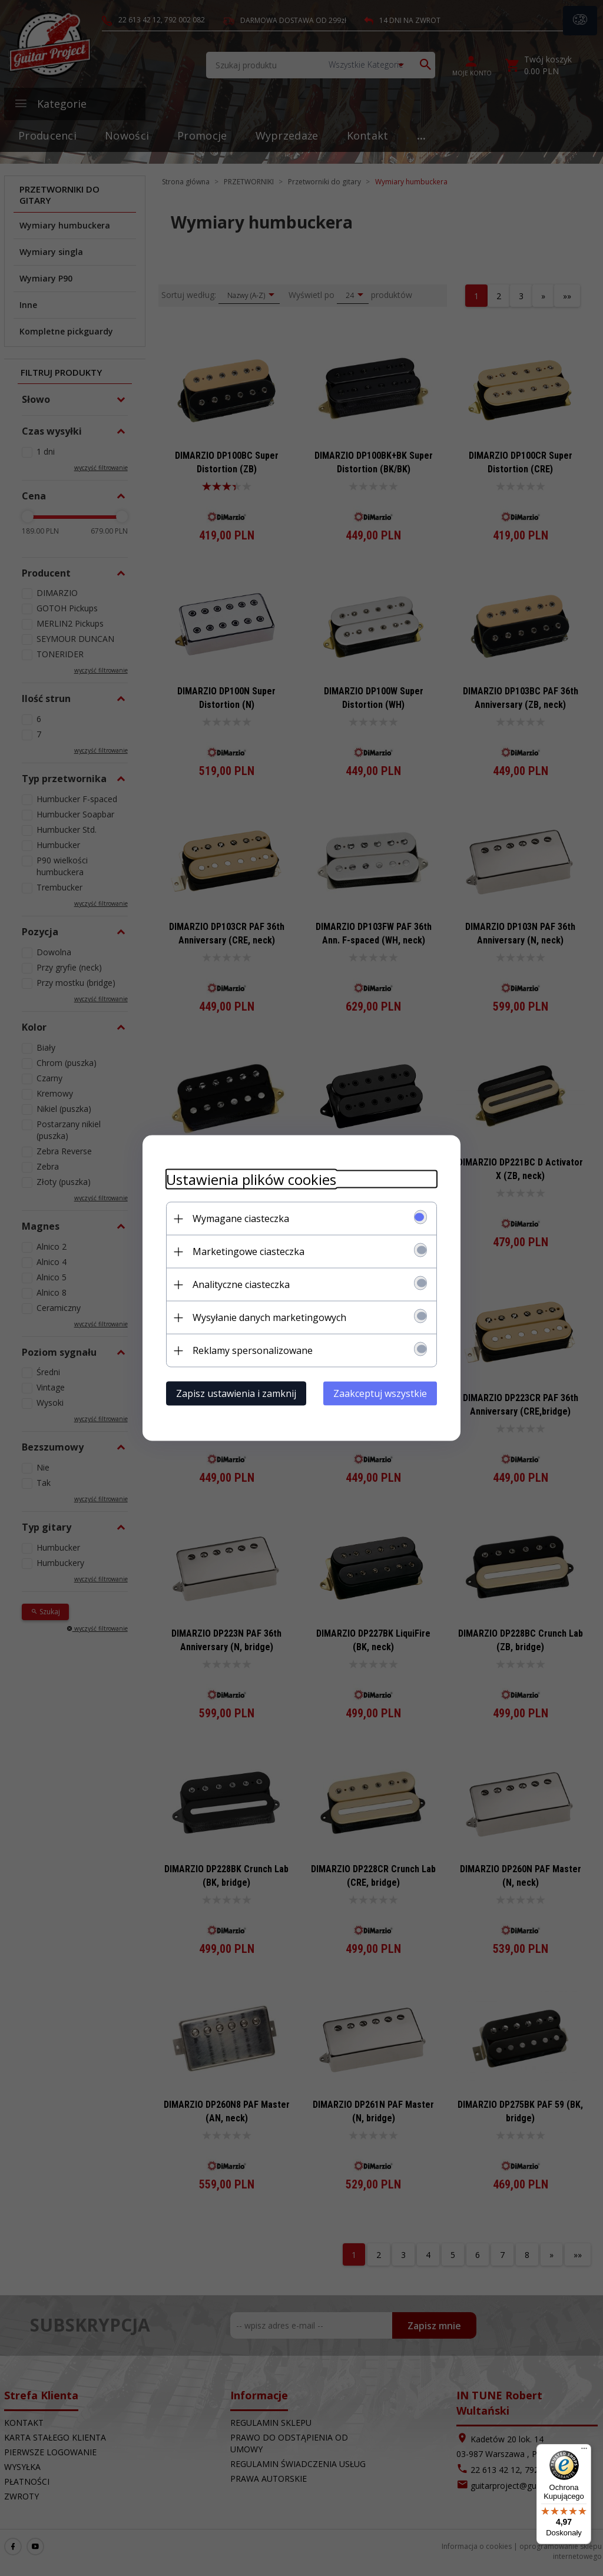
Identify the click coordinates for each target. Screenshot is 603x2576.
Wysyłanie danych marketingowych (269, 1317)
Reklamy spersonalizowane (253, 1350)
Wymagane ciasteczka (241, 1218)
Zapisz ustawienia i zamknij (236, 1393)
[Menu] (584, 2451)
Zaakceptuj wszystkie (380, 1393)
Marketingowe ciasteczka (248, 1251)
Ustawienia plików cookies (251, 1179)
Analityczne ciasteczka (241, 1284)
